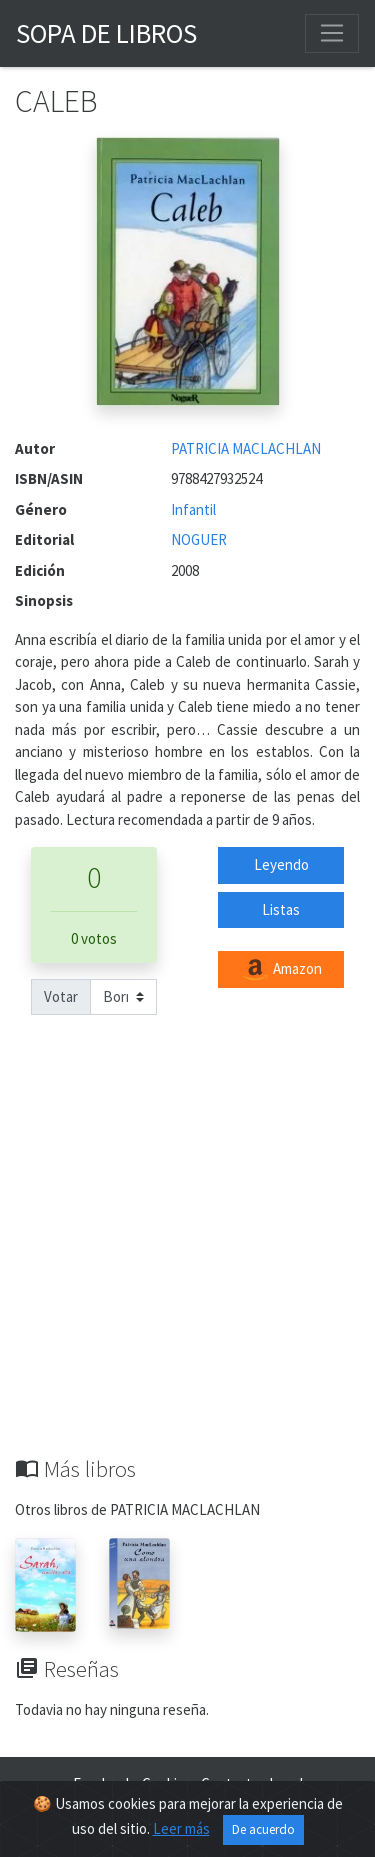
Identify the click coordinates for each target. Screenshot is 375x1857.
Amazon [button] (281, 970)
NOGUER (199, 539)
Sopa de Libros (106, 33)
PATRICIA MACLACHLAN (246, 448)
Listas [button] (281, 909)
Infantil (193, 509)
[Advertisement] (187, 1258)
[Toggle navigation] (332, 33)
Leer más (181, 1828)
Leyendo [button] (281, 864)
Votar (61, 996)
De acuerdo (263, 1829)
